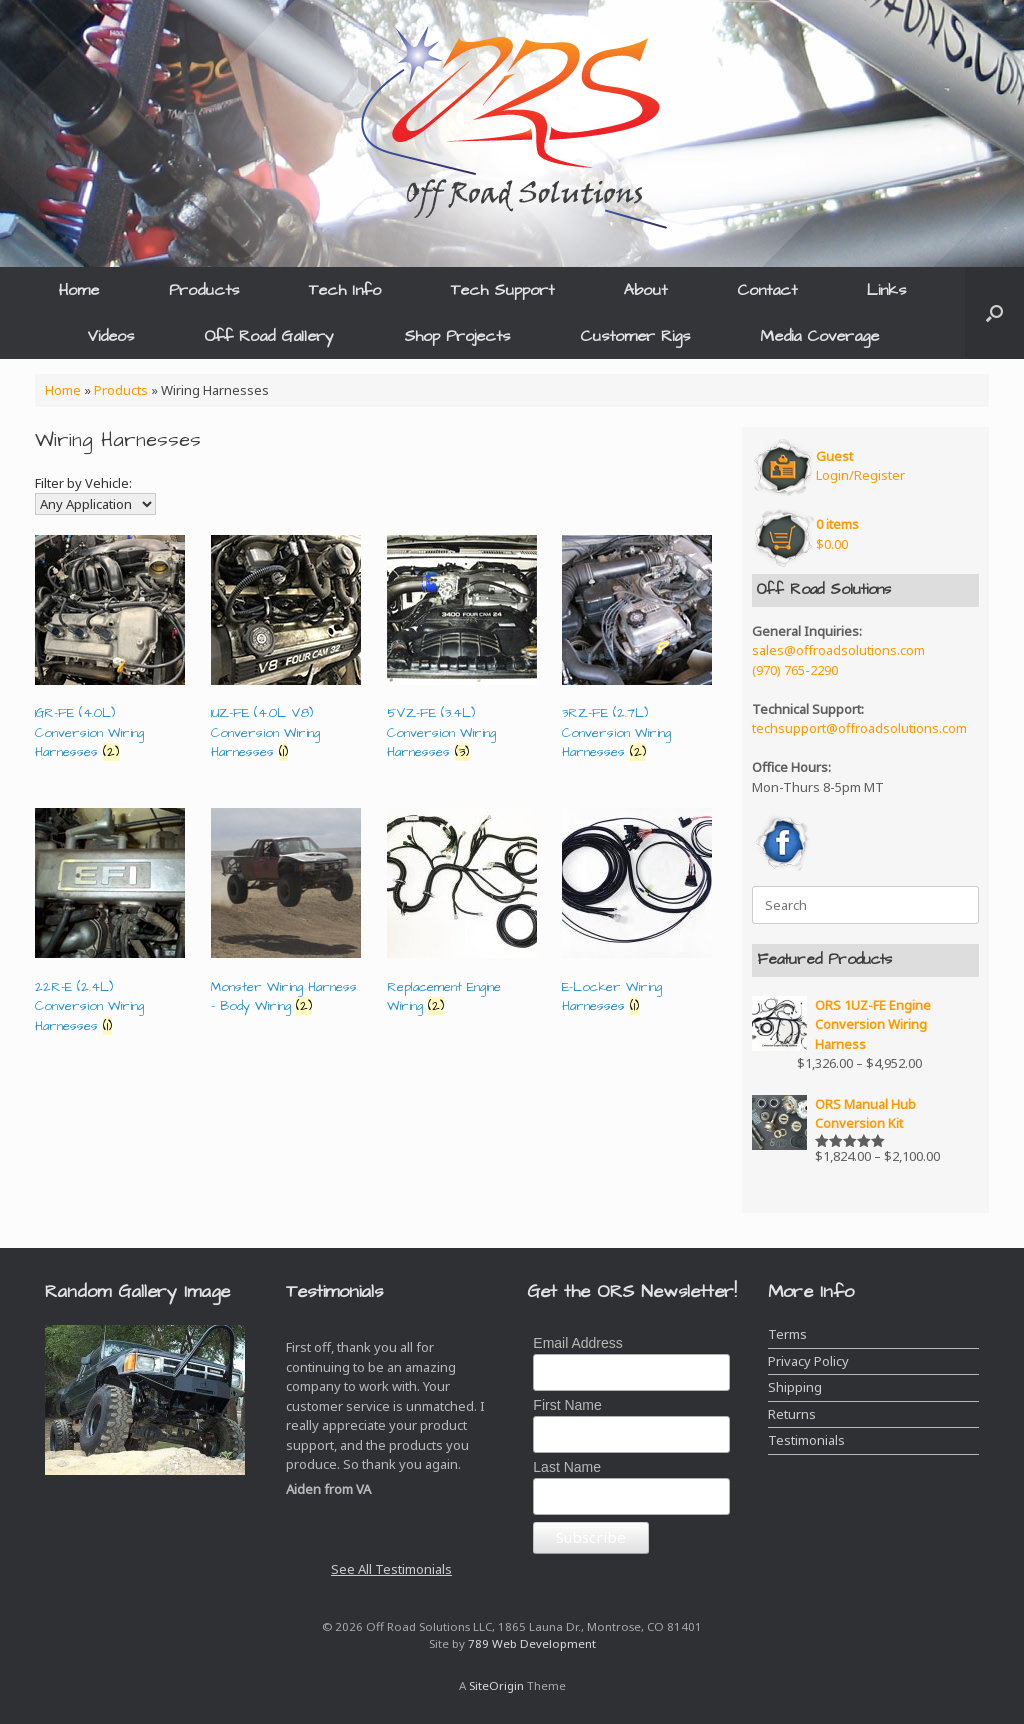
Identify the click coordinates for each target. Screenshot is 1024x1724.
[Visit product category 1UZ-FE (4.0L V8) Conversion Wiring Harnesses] (286, 652)
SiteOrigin (496, 1685)
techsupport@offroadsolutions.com (859, 728)
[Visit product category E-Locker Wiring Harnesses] (637, 915)
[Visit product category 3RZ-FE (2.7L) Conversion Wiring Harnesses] (637, 652)
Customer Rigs (635, 336)
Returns (792, 1414)
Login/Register (860, 466)
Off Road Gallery (269, 336)
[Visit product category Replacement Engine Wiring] (462, 915)
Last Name (567, 1467)
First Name (567, 1405)
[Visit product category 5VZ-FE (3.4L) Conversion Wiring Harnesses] (462, 652)
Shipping (795, 1387)
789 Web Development (532, 1643)
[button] (994, 313)
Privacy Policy (808, 1361)
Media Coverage (819, 336)
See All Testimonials (391, 1569)
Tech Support (502, 290)
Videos (110, 336)
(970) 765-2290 (795, 670)
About (645, 290)
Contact (767, 290)
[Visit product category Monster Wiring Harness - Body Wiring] (286, 915)
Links (886, 290)
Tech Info (345, 290)
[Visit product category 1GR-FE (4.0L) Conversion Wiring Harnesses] (110, 652)
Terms (787, 1334)
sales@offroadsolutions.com (838, 650)
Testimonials (806, 1440)
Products (204, 290)
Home (79, 290)
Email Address (577, 1343)
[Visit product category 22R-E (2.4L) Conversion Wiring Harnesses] (110, 925)
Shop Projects (457, 336)
